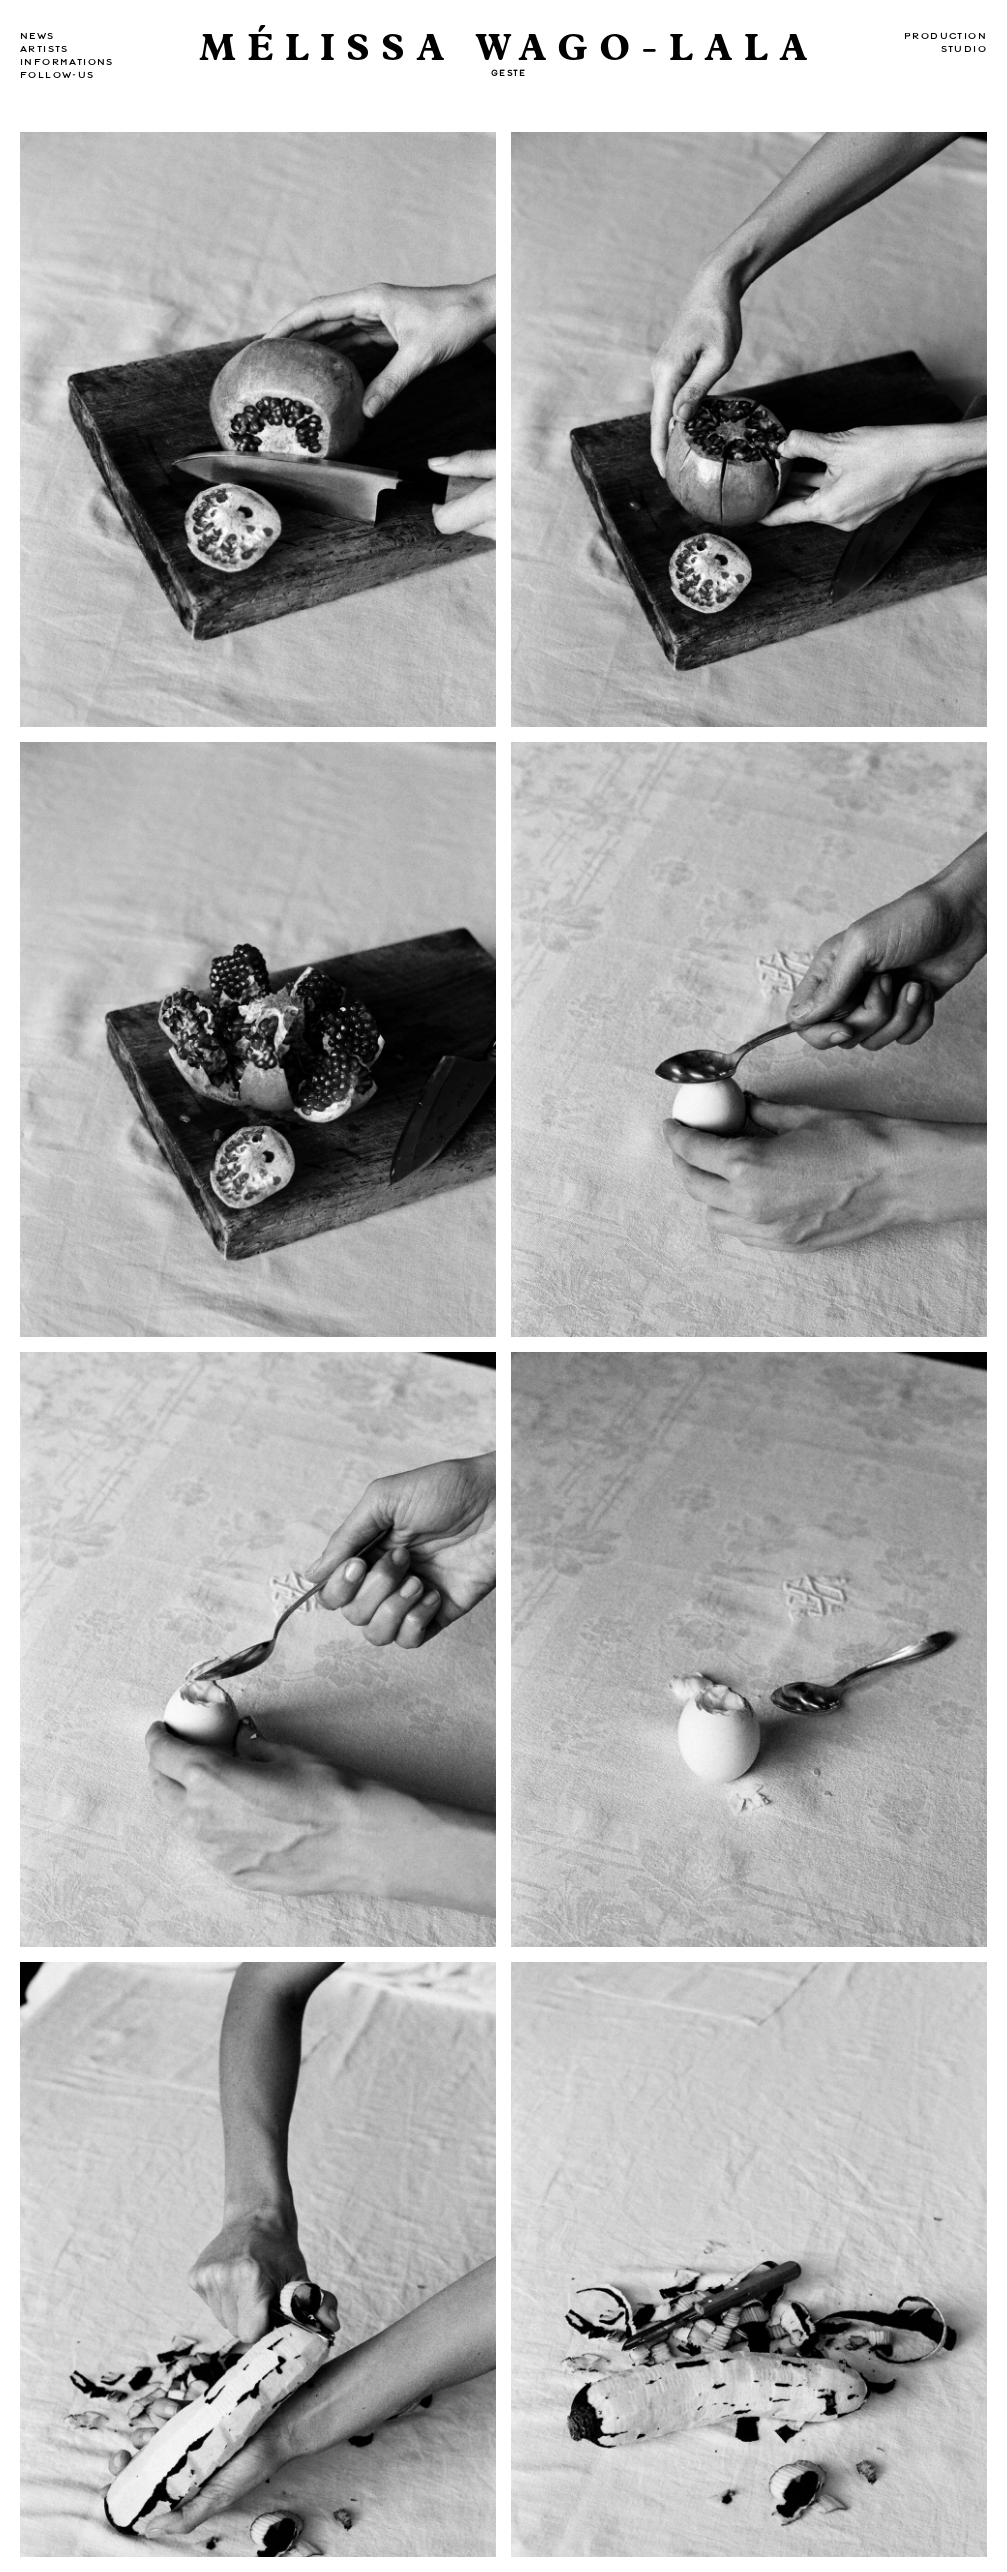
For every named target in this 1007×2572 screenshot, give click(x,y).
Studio (964, 49)
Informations (67, 62)
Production (945, 36)
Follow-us (57, 75)
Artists (44, 49)
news (37, 36)
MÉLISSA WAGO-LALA (509, 48)
